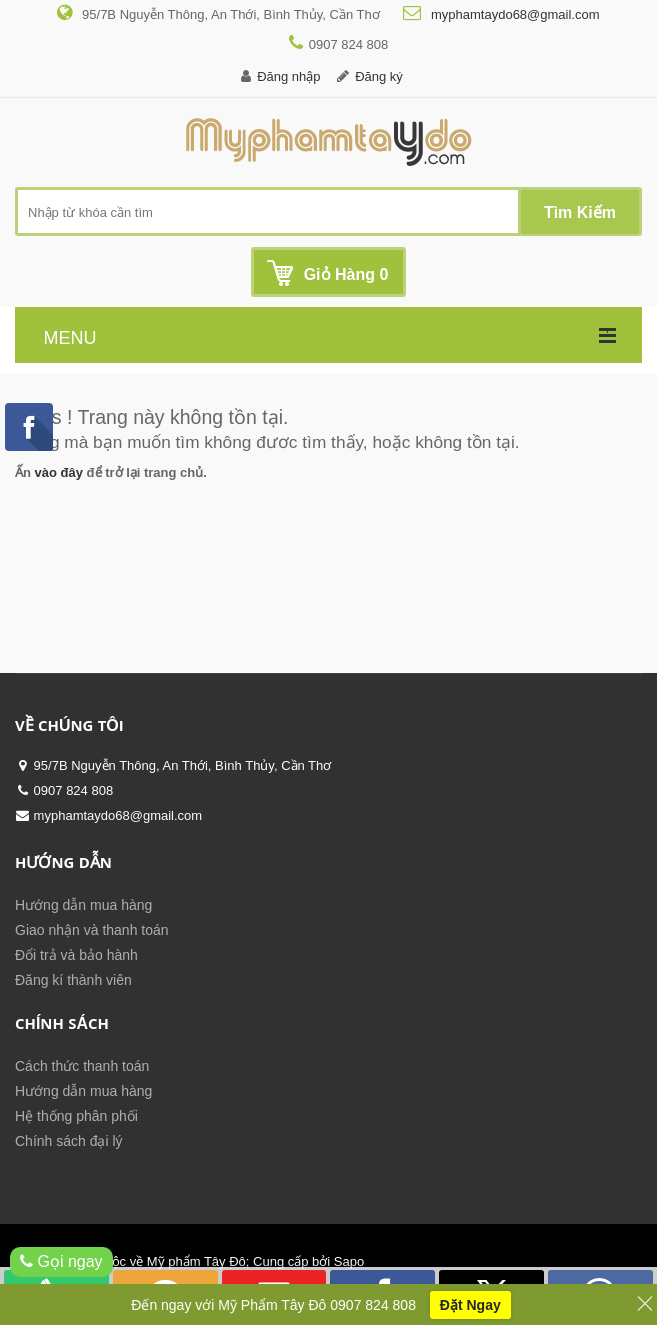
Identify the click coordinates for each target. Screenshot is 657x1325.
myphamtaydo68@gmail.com (513, 14)
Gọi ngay (61, 1261)
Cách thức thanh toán (82, 1066)
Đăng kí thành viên (73, 980)
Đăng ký (379, 76)
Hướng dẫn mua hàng (83, 905)
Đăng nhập (288, 76)
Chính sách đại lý (69, 1141)
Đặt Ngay (470, 1306)
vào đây (59, 472)
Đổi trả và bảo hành (76, 955)
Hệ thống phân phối (76, 1116)
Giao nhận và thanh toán (92, 930)
